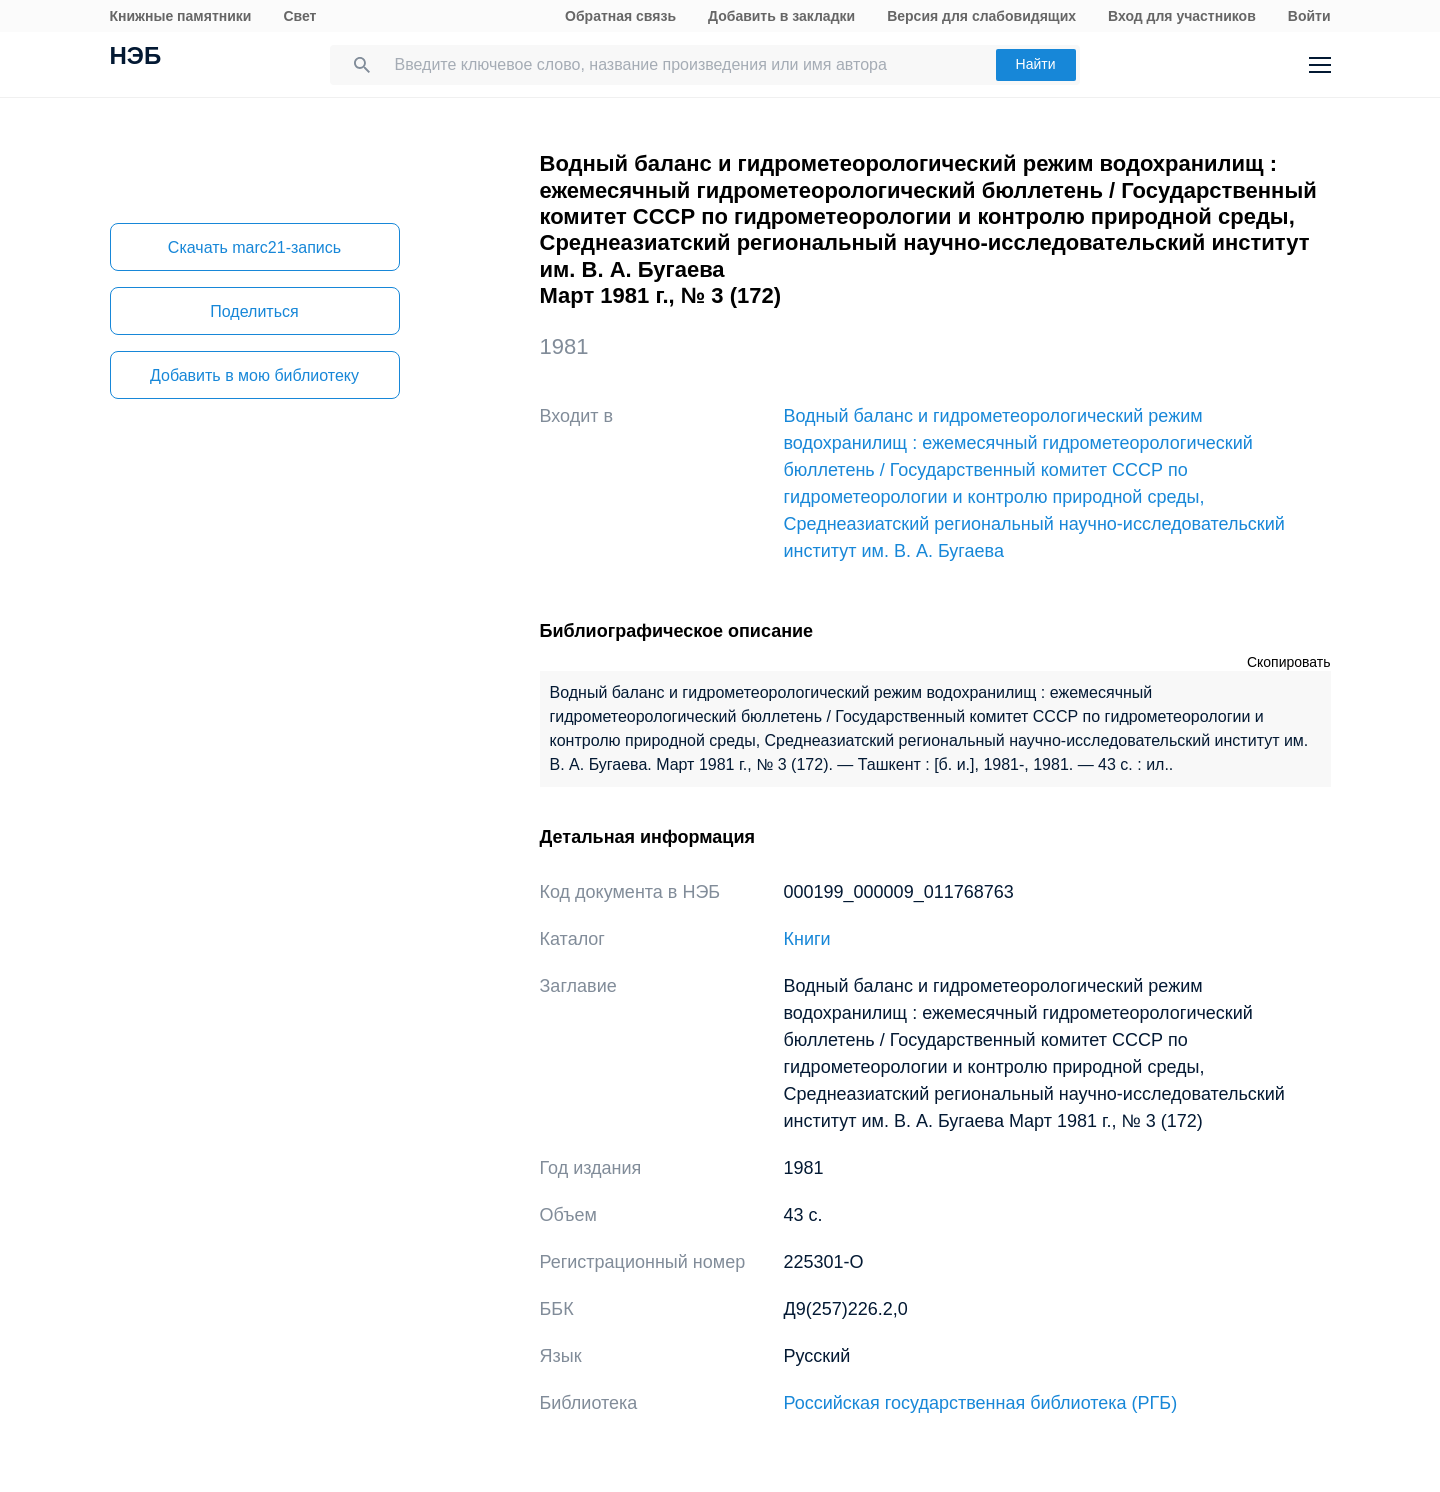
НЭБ (136, 58)
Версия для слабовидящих (981, 16)
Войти (1309, 16)
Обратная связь (620, 16)
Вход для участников (1182, 16)
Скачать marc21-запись (254, 247)
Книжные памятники (181, 16)
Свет (299, 16)
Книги (807, 939)
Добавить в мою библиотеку (254, 375)
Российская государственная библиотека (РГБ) (981, 1403)
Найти (1036, 64)
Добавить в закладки (781, 16)
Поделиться (254, 311)
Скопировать (1289, 662)
